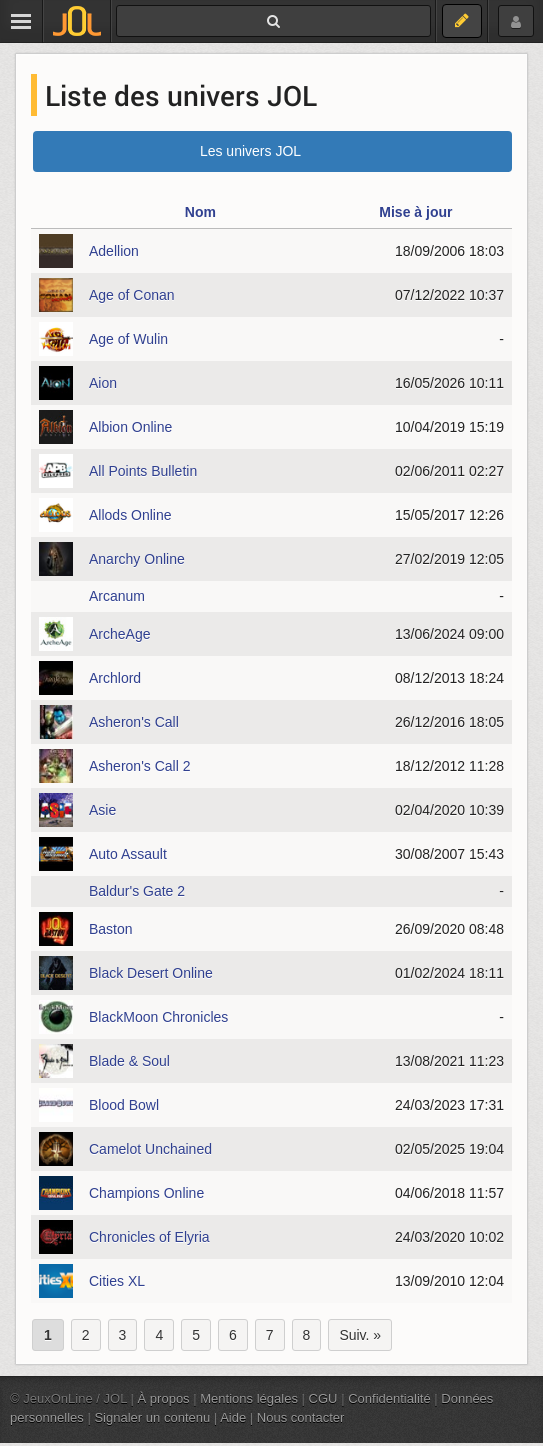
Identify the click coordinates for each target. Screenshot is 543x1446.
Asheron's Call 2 (140, 766)
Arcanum (117, 596)
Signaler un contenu (152, 1417)
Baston (111, 929)
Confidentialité (389, 1398)
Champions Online (146, 1193)
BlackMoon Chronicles (158, 1017)
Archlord (115, 678)
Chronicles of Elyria (149, 1237)
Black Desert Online (151, 973)
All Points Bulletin (143, 471)
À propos (164, 1398)
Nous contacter (301, 1417)
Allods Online (130, 515)
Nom (200, 212)
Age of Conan (132, 295)
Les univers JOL (250, 151)
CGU (323, 1398)
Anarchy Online (137, 559)
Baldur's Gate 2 (137, 891)
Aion (103, 383)
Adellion (114, 251)
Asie (102, 810)
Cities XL (117, 1281)
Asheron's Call (134, 722)
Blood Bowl (124, 1105)
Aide (233, 1417)
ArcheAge (119, 634)
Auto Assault (128, 854)
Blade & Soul (129, 1061)
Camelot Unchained (150, 1149)
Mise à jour (415, 212)
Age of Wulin (128, 339)
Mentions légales (249, 1398)
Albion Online (130, 427)
